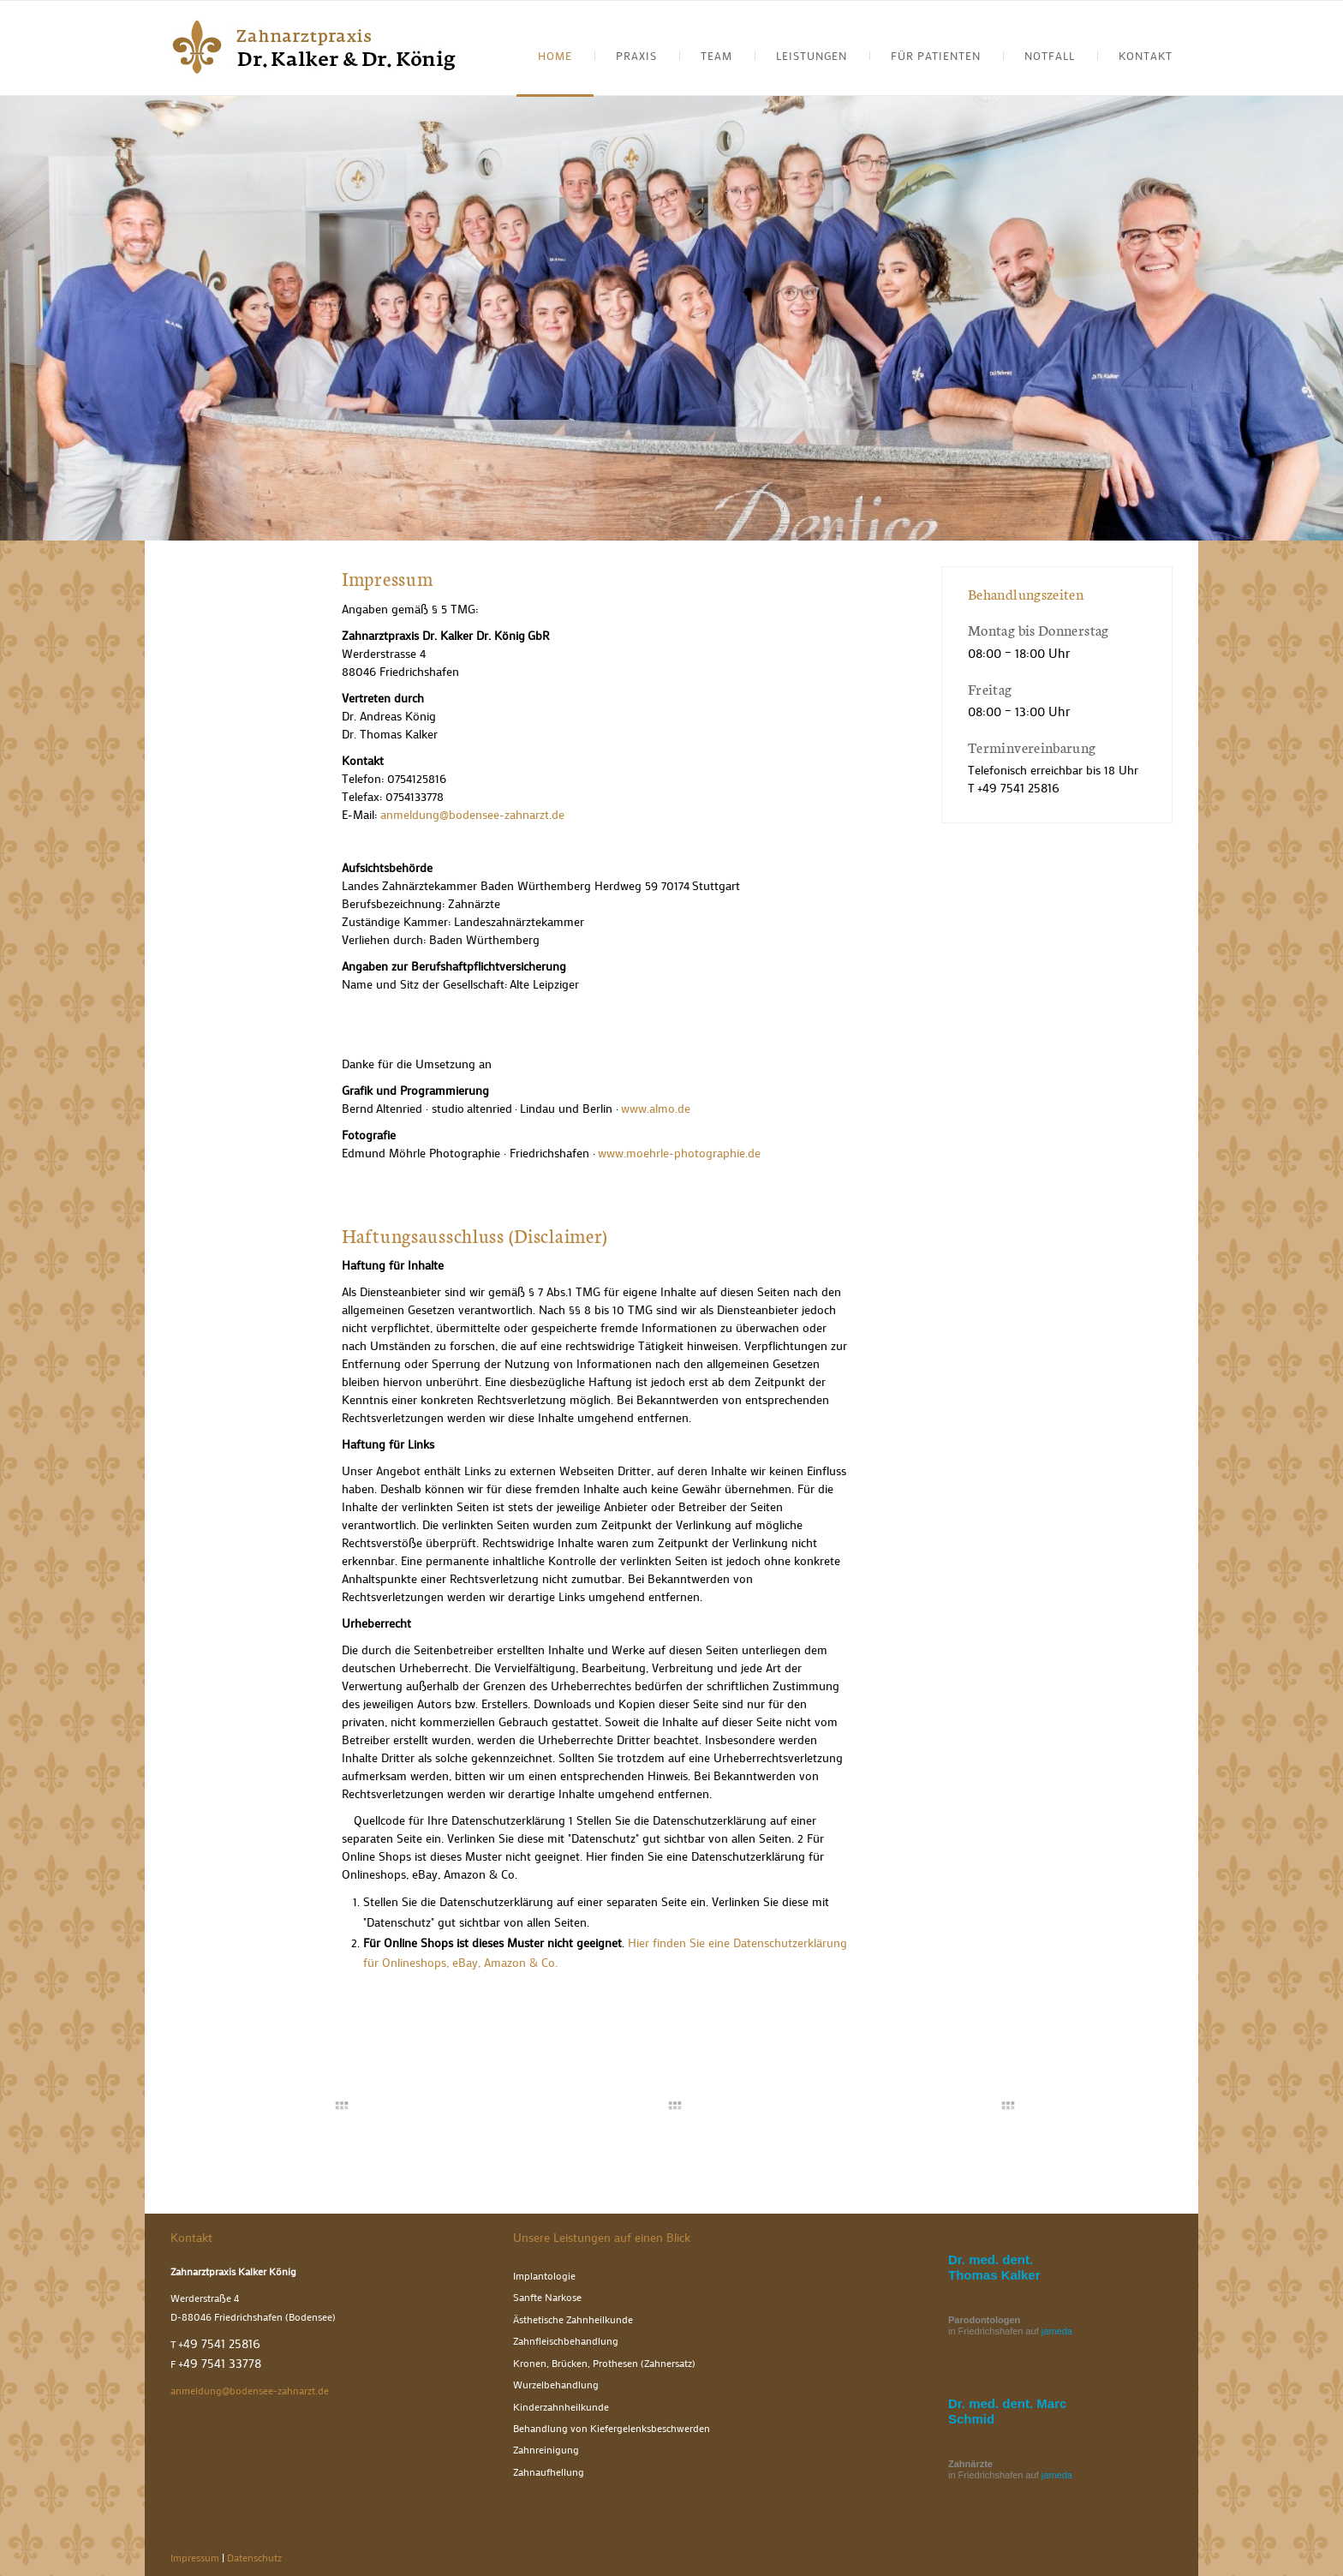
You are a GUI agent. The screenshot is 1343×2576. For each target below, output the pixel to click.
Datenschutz (254, 2557)
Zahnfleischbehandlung (565, 2340)
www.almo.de (655, 1108)
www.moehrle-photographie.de (679, 1153)
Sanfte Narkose (547, 2297)
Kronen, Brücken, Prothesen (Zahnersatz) (604, 2363)
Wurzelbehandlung (556, 2384)
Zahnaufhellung (548, 2471)
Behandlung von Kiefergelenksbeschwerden (611, 2428)
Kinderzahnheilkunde (561, 2406)
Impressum (194, 2557)
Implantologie (544, 2275)
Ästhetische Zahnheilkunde (573, 2319)
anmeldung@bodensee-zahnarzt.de (472, 814)
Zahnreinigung (546, 2449)
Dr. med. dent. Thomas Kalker (994, 2267)
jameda (1057, 2331)
